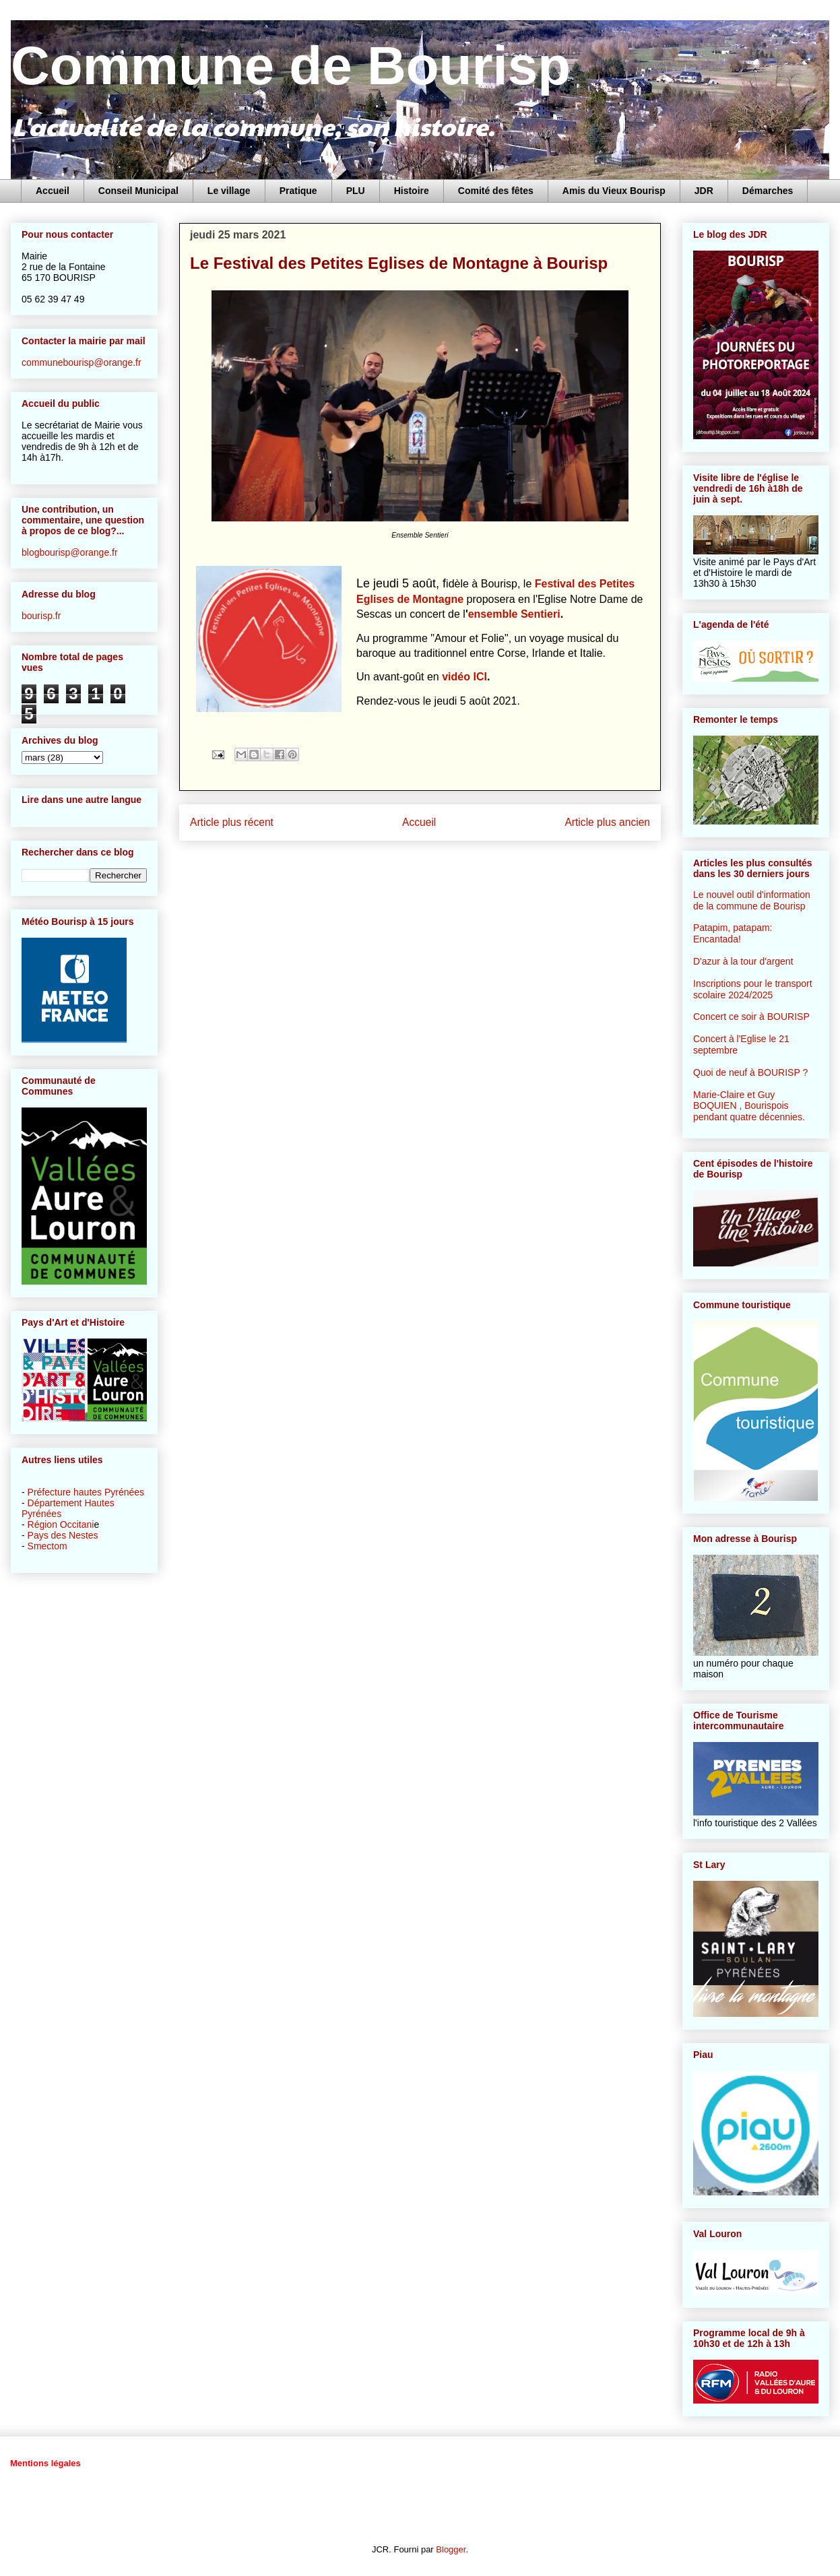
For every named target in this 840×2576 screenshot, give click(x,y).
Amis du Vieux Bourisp (614, 190)
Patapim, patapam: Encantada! (733, 933)
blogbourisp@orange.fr (70, 552)
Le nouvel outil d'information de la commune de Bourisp (751, 900)
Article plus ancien (607, 822)
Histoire (411, 190)
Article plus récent (231, 822)
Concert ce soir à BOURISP (751, 1016)
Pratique (298, 190)
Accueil (52, 190)
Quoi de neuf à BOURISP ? (750, 1072)
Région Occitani (61, 1524)
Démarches (768, 190)
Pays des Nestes (63, 1535)
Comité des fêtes (496, 190)
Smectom (47, 1546)
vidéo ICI (464, 676)
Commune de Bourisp (291, 66)
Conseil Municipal (138, 190)
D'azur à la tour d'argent (743, 961)
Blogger (450, 2549)
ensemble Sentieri (514, 614)
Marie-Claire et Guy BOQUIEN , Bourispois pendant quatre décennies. (749, 1106)
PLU (355, 190)
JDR (703, 190)
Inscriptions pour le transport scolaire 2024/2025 (752, 989)
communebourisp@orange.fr (81, 362)
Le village (229, 190)
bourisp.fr (41, 615)
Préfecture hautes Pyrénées (86, 1492)
